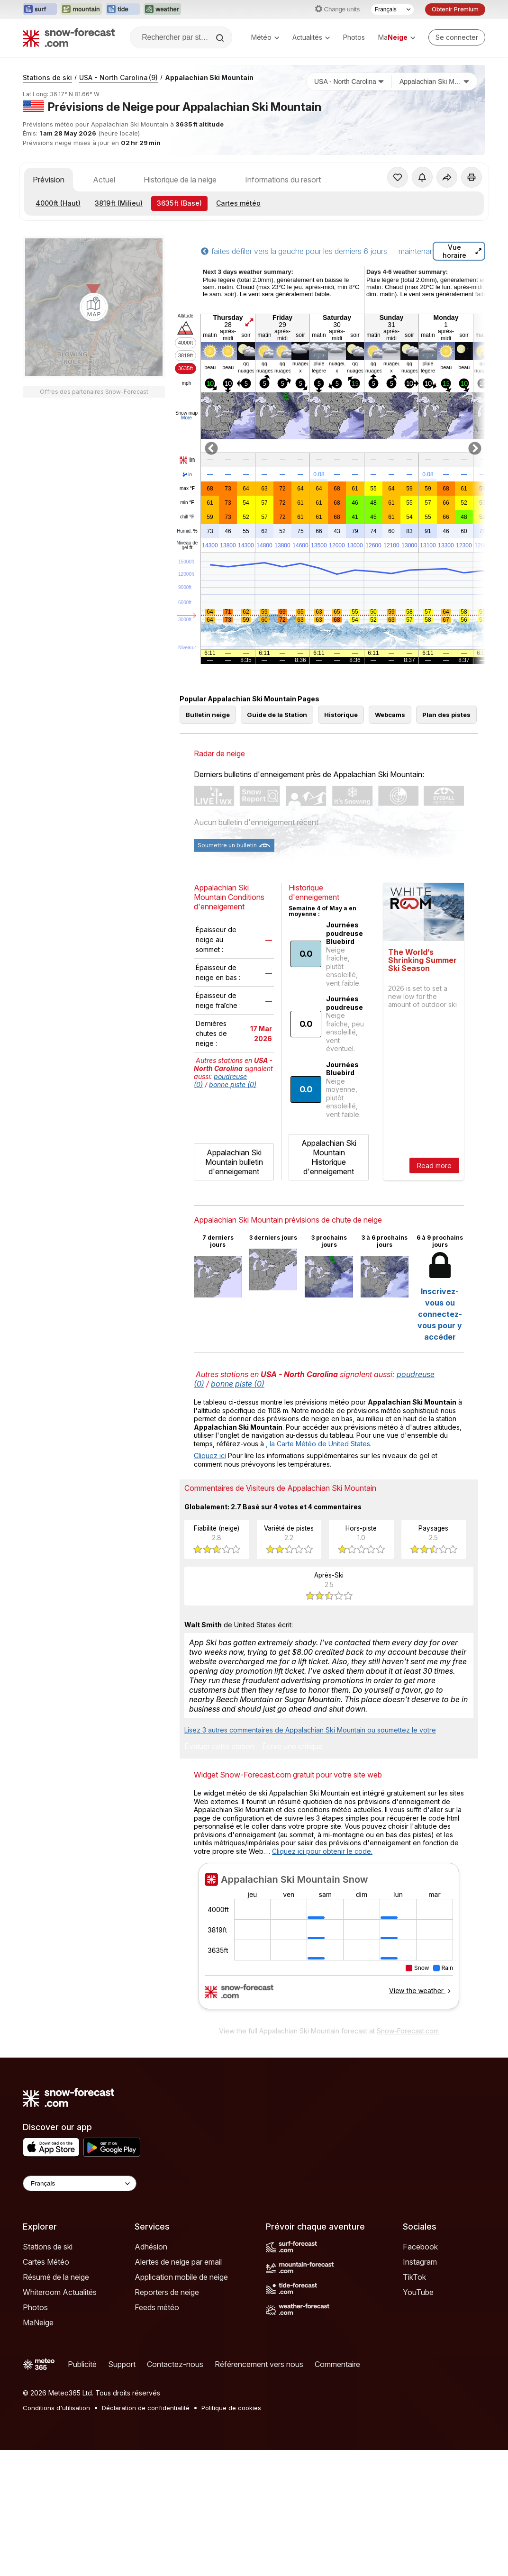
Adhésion (151, 2246)
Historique (341, 714)
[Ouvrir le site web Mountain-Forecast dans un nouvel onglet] (81, 9)
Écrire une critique (292, 1746)
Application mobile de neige (181, 2277)
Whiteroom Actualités (60, 2292)
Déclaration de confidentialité (146, 2408)
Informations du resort (283, 179)
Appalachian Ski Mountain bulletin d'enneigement (234, 1162)
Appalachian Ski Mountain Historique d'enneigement (328, 1157)
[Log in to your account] (456, 37)
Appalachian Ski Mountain (209, 77)
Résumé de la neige (56, 2277)
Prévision (48, 179)
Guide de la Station (277, 714)
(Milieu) (119, 203)
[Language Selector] (79, 2183)
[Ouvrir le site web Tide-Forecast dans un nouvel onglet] (123, 9)
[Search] (221, 38)
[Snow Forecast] (69, 37)
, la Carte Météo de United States (318, 1444)
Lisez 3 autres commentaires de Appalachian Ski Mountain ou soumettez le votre (310, 1730)
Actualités (311, 37)
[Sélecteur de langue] (392, 9)
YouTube (418, 2292)
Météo (265, 37)
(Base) (179, 203)
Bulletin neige (208, 714)
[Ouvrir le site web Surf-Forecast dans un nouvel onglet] (40, 9)
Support (122, 2364)
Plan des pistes (446, 714)
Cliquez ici (210, 1455)
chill (187, 517)
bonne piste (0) (232, 1084)
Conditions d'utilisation (56, 2408)
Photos (354, 37)
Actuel (104, 179)
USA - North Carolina (118, 77)
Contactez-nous (175, 2364)
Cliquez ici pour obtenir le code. (322, 1851)
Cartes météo (238, 203)
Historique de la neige (180, 179)
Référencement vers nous (259, 2364)
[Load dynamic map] (94, 599)
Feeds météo (157, 2307)
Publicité (82, 2364)
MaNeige (38, 2322)
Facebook (420, 2246)
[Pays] (349, 81)
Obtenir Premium (455, 9)
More (186, 417)
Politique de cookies (231, 2408)
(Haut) (58, 203)
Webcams (390, 714)
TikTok (414, 2277)
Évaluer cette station (219, 1746)
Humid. (187, 531)
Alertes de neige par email (178, 2262)
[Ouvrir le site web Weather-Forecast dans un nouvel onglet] (162, 9)
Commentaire (337, 2364)
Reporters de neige (167, 2292)
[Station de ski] (434, 81)
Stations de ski (47, 77)
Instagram (420, 2262)
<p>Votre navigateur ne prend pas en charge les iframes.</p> (329, 1942)
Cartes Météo (46, 2262)
